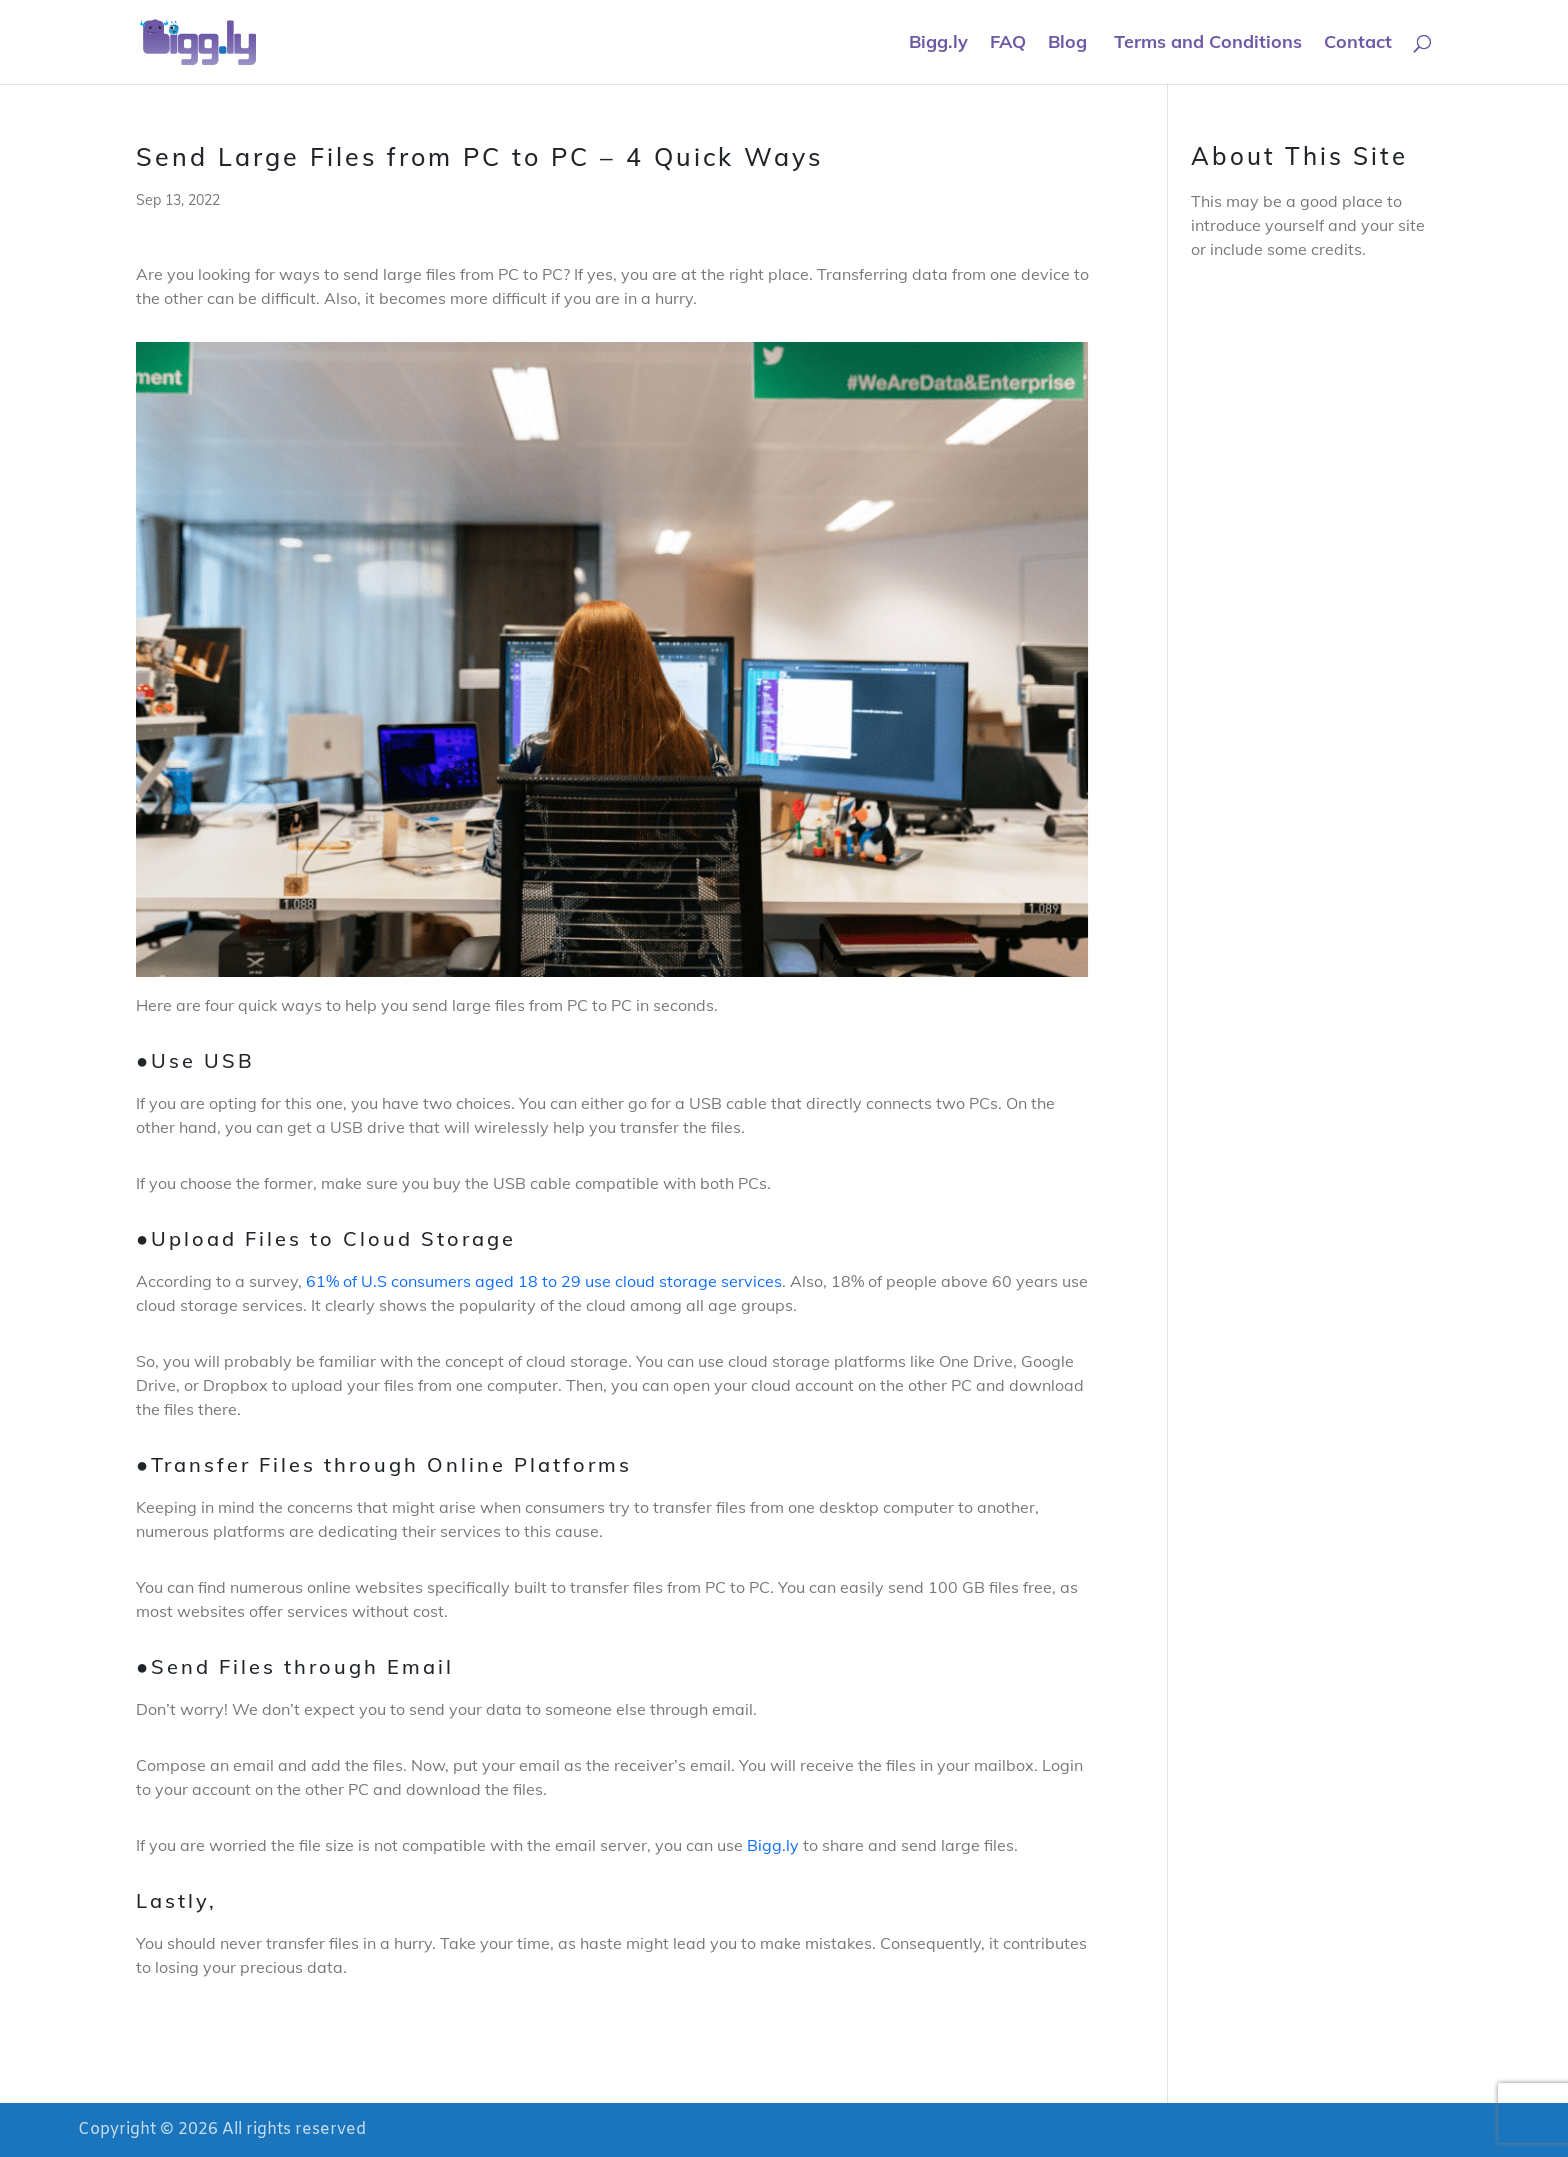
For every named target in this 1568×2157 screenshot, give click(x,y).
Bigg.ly (938, 44)
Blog (1067, 44)
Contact (1358, 44)
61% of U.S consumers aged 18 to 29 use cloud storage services (544, 1281)
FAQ (1008, 44)
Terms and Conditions (1205, 44)
